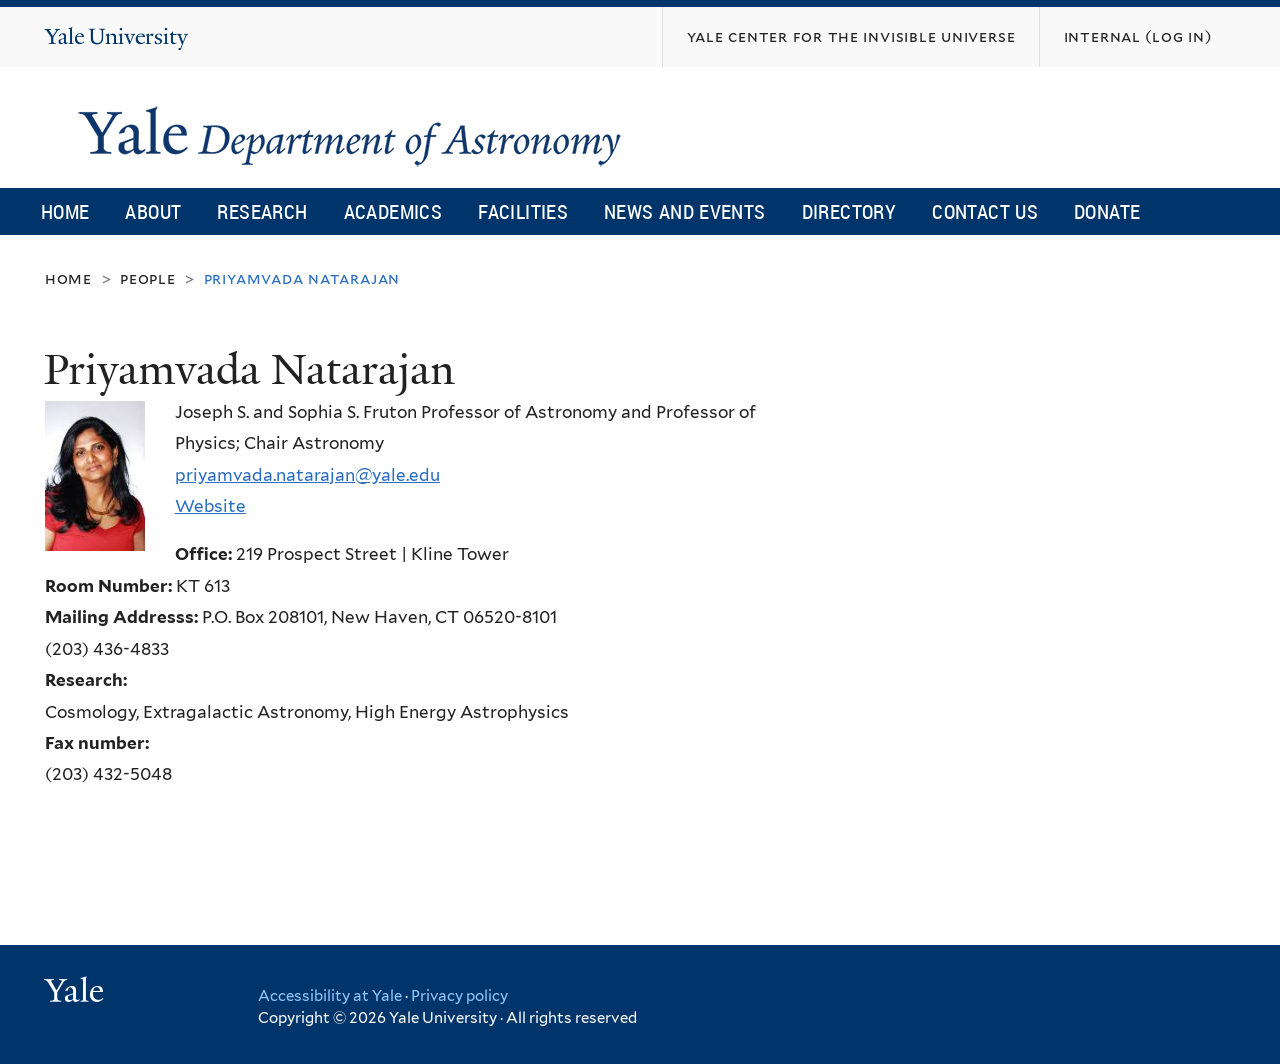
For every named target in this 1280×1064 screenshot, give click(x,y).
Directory (849, 211)
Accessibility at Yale (330, 996)
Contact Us (985, 211)
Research (262, 211)
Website (210, 506)
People (148, 278)
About (153, 211)
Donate (1107, 211)
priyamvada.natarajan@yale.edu (307, 475)
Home (65, 211)
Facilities (523, 211)
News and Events (685, 211)
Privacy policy (459, 996)
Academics (393, 211)
